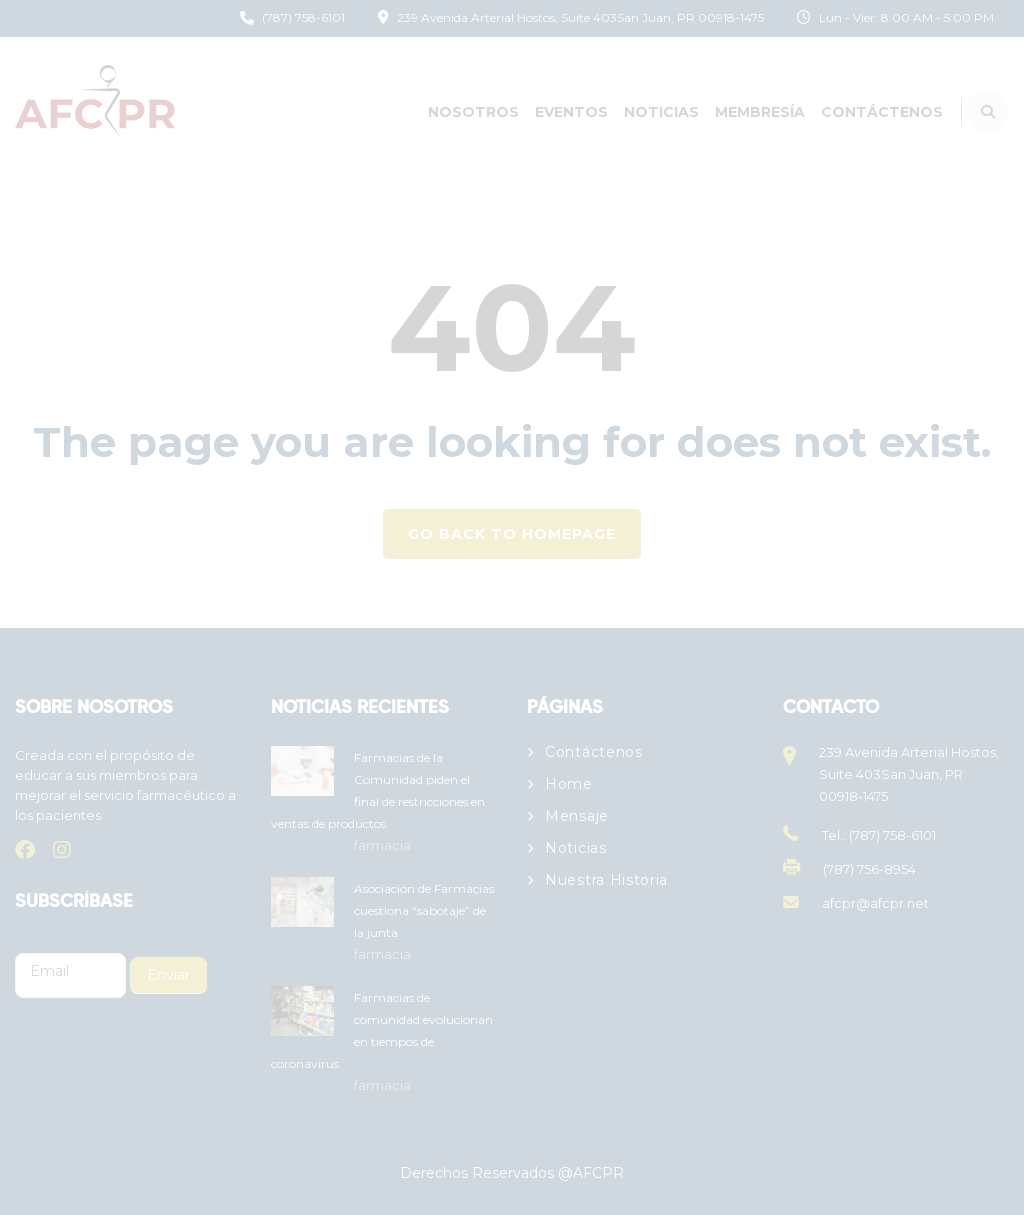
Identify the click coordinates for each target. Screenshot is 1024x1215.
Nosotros (473, 112)
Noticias (661, 112)
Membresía (760, 112)
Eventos (571, 112)
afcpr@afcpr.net (875, 903)
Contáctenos (882, 112)
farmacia (382, 845)
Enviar (168, 975)
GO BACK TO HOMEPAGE (512, 534)
